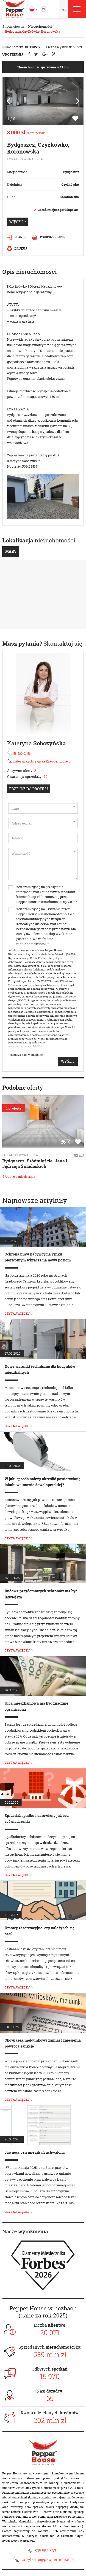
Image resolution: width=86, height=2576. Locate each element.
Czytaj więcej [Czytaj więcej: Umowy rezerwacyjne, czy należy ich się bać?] (19, 1987)
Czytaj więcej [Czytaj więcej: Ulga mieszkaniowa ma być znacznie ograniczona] (19, 1762)
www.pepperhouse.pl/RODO (25, 1046)
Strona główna (13, 26)
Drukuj (16, 249)
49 (45, 777)
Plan (14, 237)
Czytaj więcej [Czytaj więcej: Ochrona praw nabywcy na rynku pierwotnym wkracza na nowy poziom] (19, 1313)
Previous (8, 101)
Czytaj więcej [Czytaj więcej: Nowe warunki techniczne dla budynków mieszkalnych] (19, 1426)
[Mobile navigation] (77, 9)
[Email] (39, 762)
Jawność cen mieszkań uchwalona (35, 2152)
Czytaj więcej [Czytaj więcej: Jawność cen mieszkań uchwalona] (19, 2212)
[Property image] (43, 1138)
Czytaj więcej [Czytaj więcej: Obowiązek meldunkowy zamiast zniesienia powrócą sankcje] (19, 2099)
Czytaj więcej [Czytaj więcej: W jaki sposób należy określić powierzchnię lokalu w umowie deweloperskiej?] (19, 1538)
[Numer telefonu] (63, 10)
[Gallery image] (43, 101)
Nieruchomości (40, 26)
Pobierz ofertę (48, 238)
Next (77, 101)
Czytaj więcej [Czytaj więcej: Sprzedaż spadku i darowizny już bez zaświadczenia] (19, 1875)
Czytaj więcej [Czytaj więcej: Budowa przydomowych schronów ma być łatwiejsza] (19, 1650)
